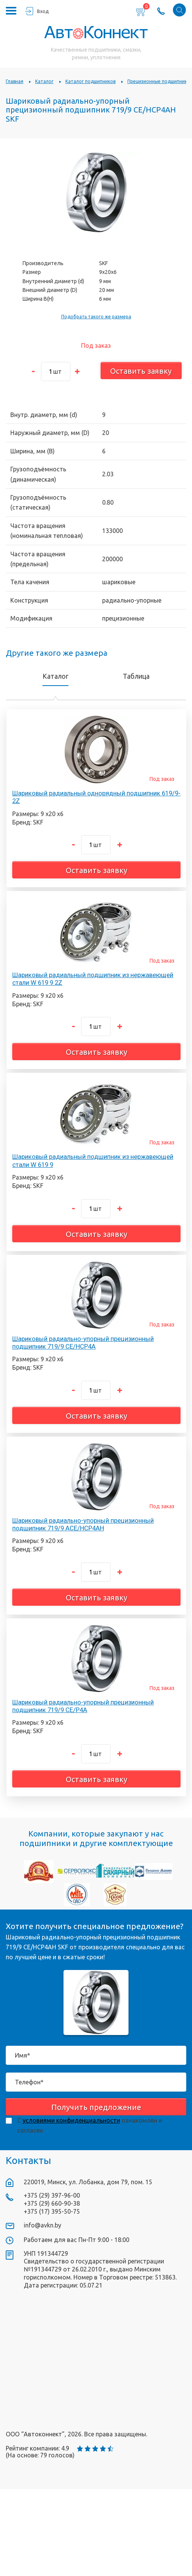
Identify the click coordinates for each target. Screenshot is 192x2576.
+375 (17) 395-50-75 (52, 2211)
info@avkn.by (42, 2225)
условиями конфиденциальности (71, 2120)
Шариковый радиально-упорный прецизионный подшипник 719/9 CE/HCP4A (83, 1342)
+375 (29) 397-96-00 (52, 2195)
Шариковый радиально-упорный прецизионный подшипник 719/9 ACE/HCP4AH (83, 1524)
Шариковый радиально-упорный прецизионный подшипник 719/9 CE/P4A (83, 1706)
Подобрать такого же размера (96, 316)
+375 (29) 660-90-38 (52, 2203)
